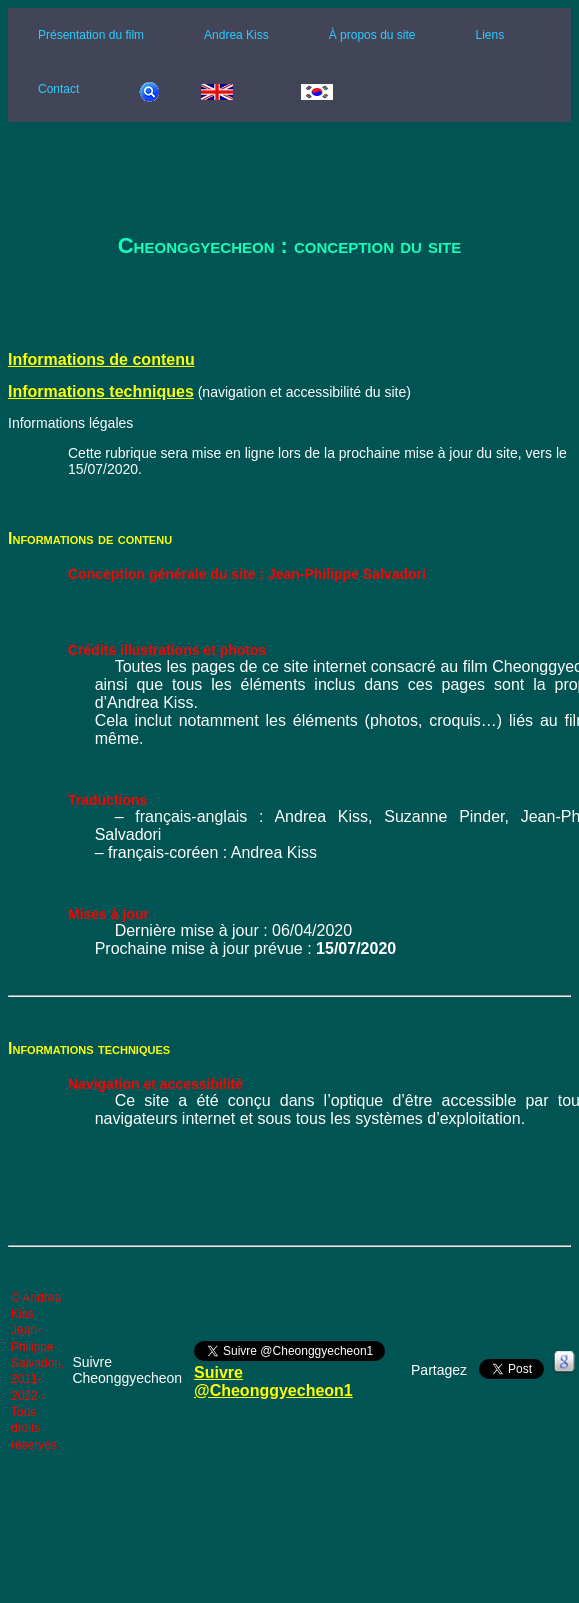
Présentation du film (91, 35)
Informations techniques (101, 391)
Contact (58, 89)
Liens (489, 35)
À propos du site (372, 35)
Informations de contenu (101, 359)
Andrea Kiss (236, 35)
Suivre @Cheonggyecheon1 (273, 1381)
